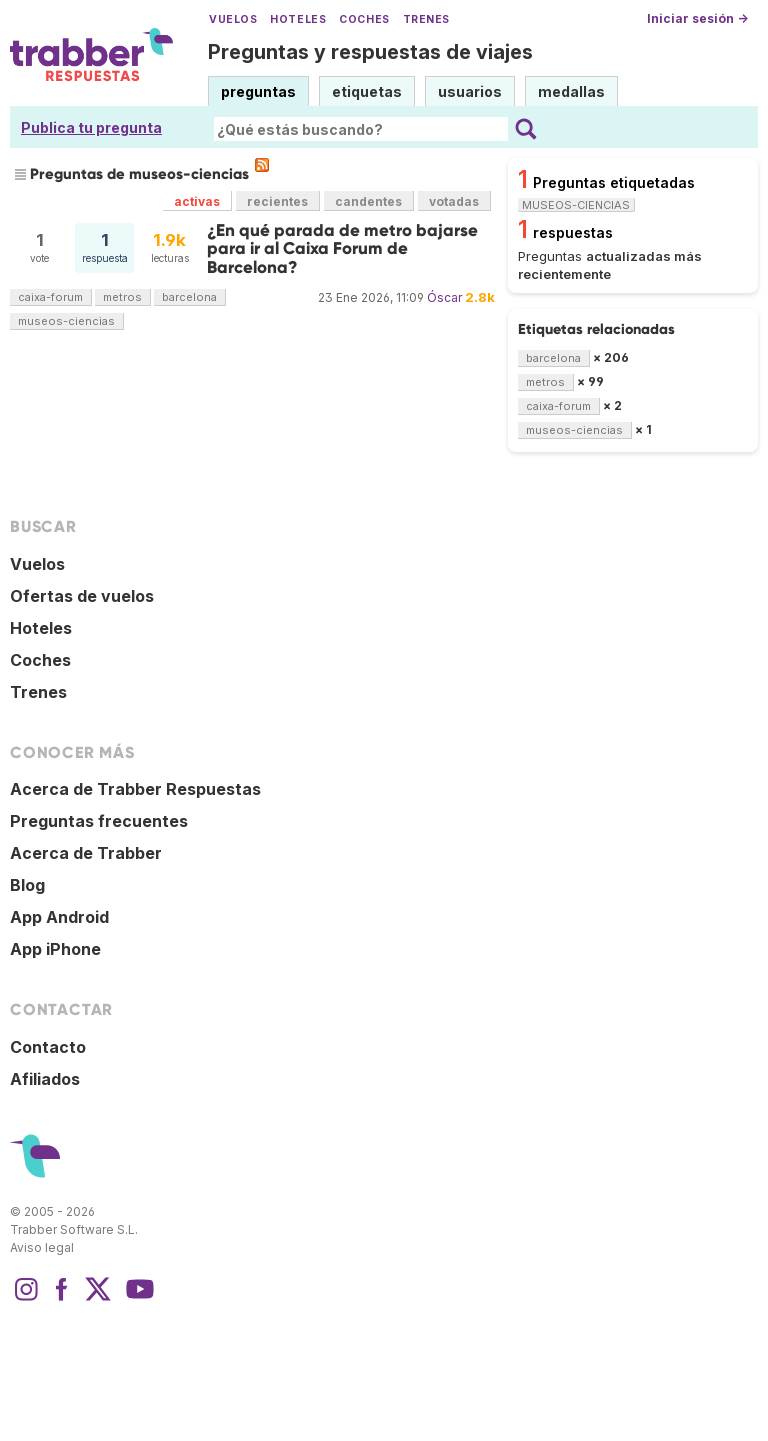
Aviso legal (42, 1247)
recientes (277, 201)
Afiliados (45, 1079)
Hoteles (298, 19)
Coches (364, 19)
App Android (59, 917)
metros (122, 297)
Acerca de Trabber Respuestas (135, 789)
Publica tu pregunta (91, 127)
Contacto (48, 1047)
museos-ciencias (66, 321)
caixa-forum (50, 297)
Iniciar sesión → (697, 18)
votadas (454, 201)
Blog (27, 885)
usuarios (470, 91)
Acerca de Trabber (86, 853)
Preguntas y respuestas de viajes (370, 52)
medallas (571, 91)
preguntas (258, 91)
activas (197, 201)
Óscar (444, 297)
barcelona (189, 297)
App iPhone (55, 949)
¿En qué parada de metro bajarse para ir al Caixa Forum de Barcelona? (342, 249)
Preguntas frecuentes (99, 821)
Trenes (426, 19)
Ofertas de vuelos (82, 596)
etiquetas (367, 91)
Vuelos (233, 19)
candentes (368, 201)
